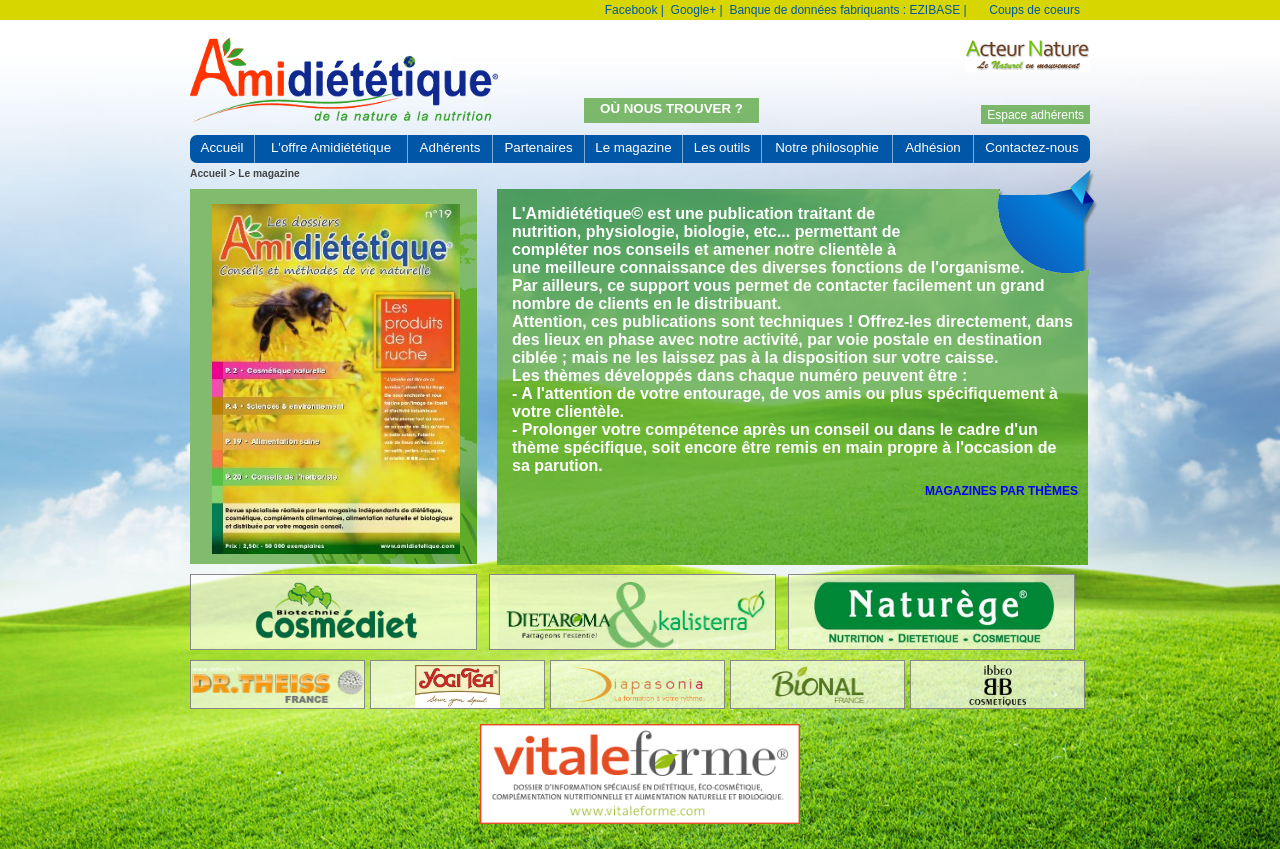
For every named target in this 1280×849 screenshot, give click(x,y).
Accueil (208, 173)
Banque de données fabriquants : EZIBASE (844, 10)
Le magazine (269, 173)
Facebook (631, 10)
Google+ (694, 10)
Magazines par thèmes (1001, 491)
